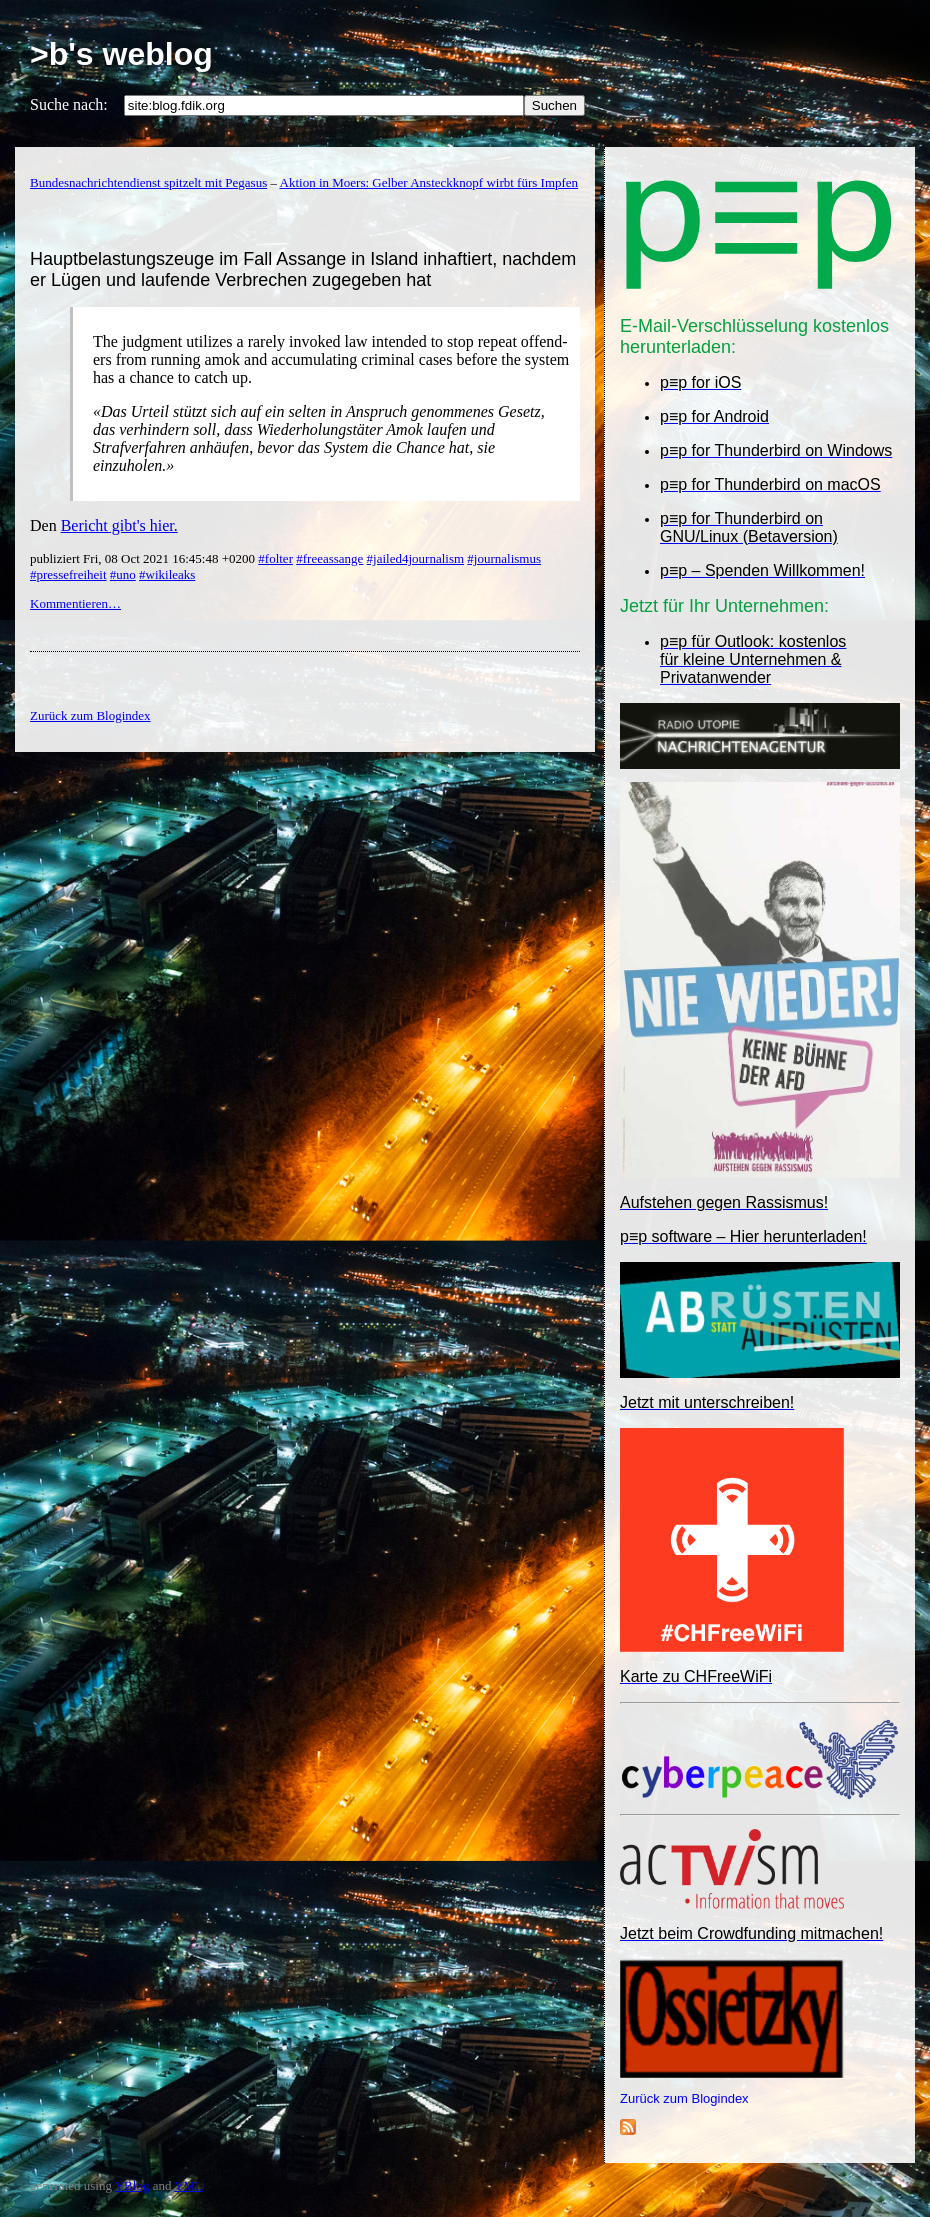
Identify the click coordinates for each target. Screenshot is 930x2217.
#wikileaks (167, 574)
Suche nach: (69, 104)
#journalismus (504, 558)
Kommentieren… (75, 603)
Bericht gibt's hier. (119, 525)
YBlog (132, 2185)
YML (188, 2185)
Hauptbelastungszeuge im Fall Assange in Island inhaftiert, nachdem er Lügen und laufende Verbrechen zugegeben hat (303, 269)
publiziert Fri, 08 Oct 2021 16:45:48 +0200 (144, 558)
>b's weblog (121, 54)
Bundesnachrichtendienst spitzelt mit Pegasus (148, 182)
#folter (275, 558)
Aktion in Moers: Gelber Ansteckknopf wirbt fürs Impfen (429, 182)
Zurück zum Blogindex (684, 2098)
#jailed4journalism (415, 558)
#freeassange (329, 558)
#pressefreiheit (68, 574)
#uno (123, 574)
